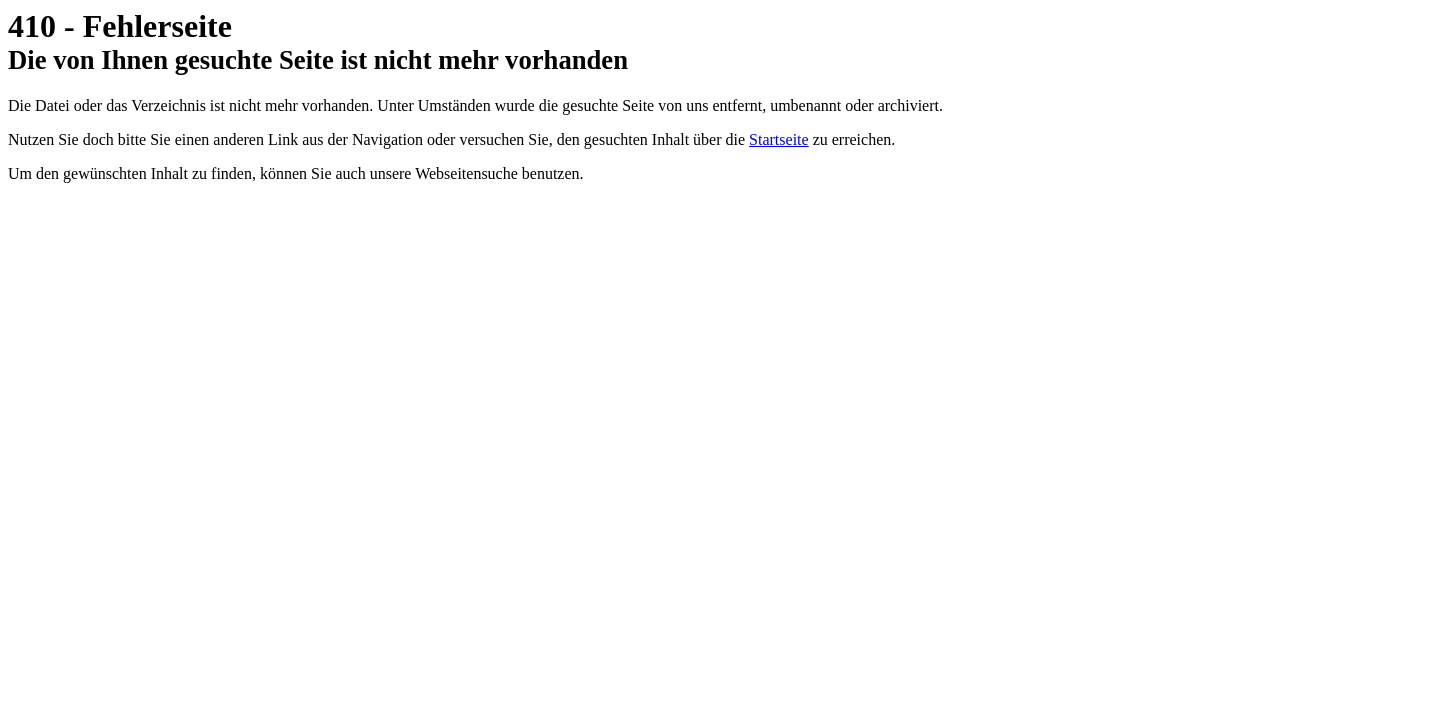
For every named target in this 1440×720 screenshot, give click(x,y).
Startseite (779, 139)
